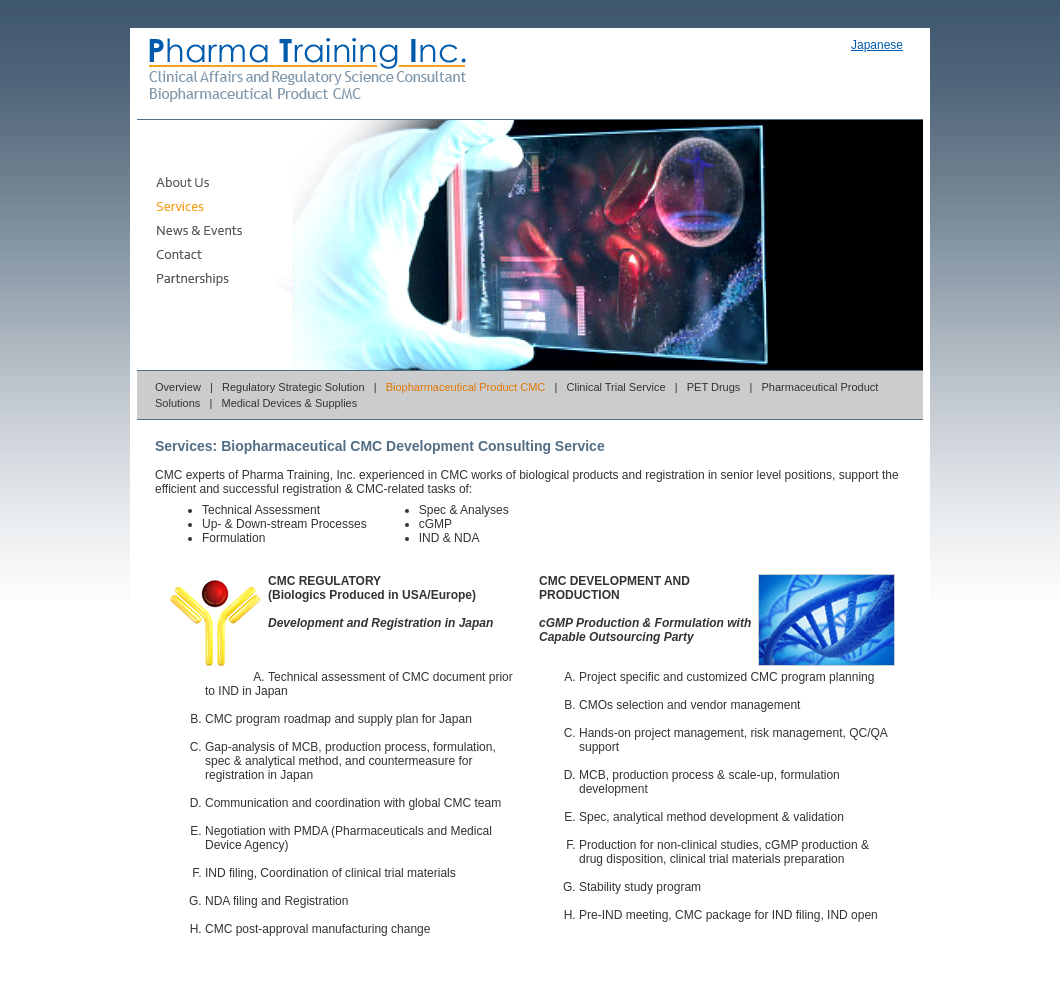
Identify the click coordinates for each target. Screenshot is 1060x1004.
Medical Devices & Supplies (289, 403)
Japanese (877, 45)
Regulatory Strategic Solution (293, 387)
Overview (178, 387)
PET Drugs (714, 387)
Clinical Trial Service (616, 387)
